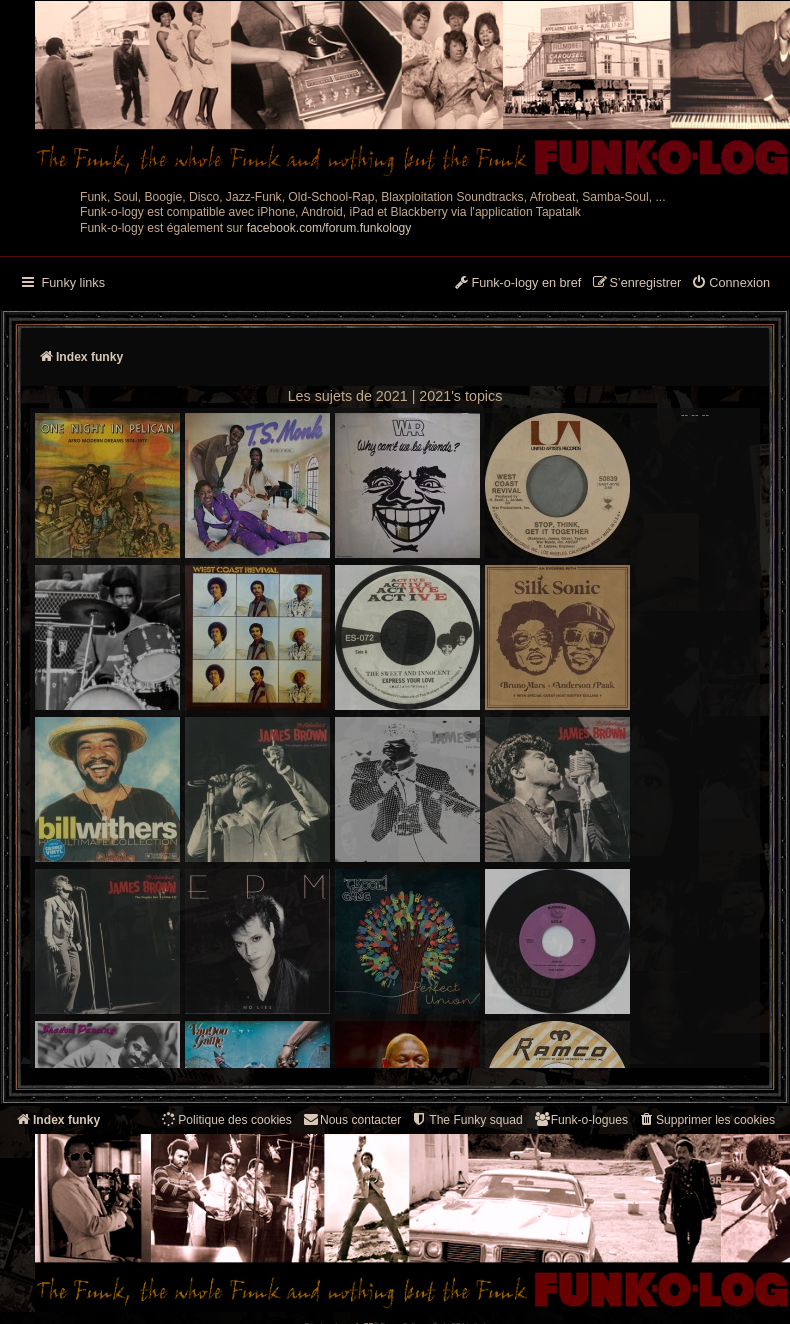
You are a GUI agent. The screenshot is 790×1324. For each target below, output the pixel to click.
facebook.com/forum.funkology (329, 228)
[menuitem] (730, 284)
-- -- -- (372, 738)
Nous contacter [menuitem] (351, 1119)
